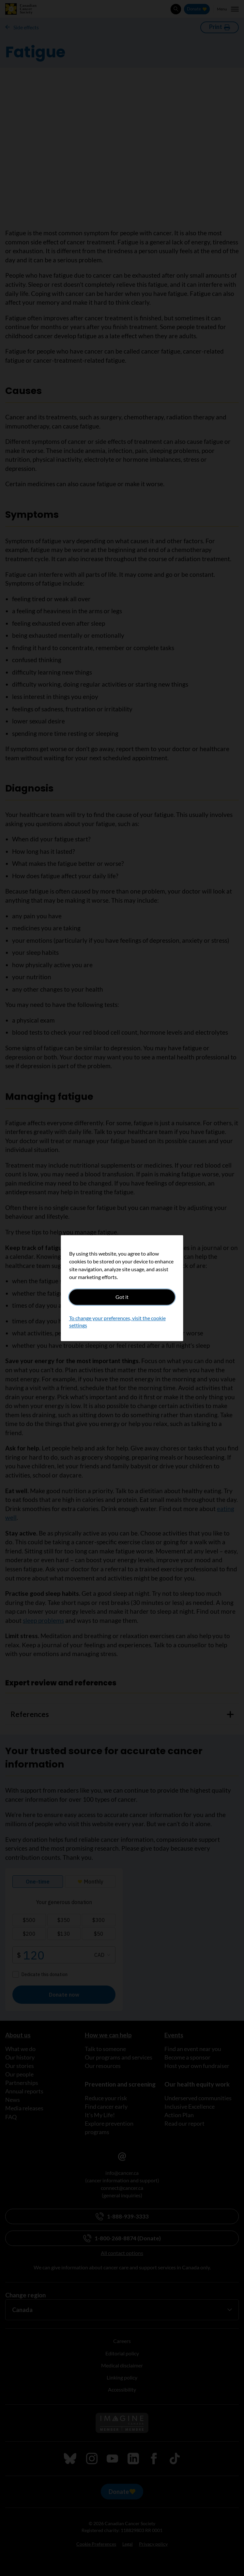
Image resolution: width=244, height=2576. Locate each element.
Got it (122, 1297)
